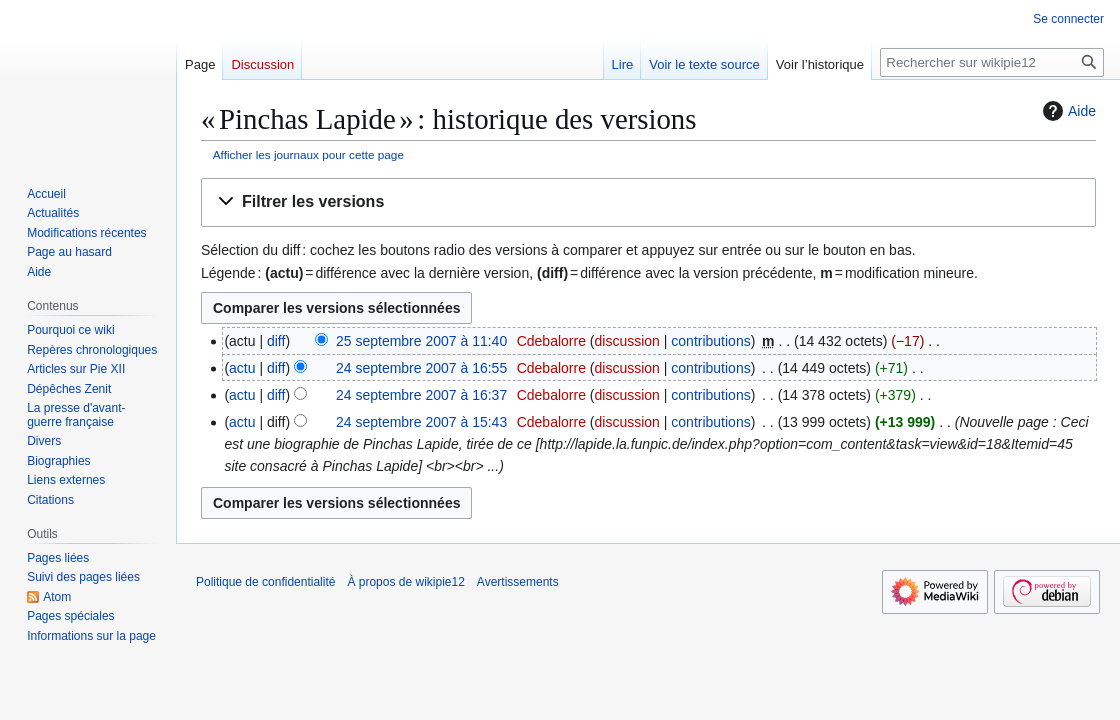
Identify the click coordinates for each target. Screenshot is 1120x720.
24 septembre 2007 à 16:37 (421, 395)
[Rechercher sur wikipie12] (992, 62)
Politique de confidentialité (265, 582)
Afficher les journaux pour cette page (308, 154)
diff (276, 341)
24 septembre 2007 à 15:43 (421, 422)
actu (242, 368)
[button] (648, 202)
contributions (710, 341)
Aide (1067, 111)
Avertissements (518, 582)
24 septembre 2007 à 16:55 (421, 368)
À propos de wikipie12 (405, 582)
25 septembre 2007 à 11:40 (421, 341)
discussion (627, 341)
